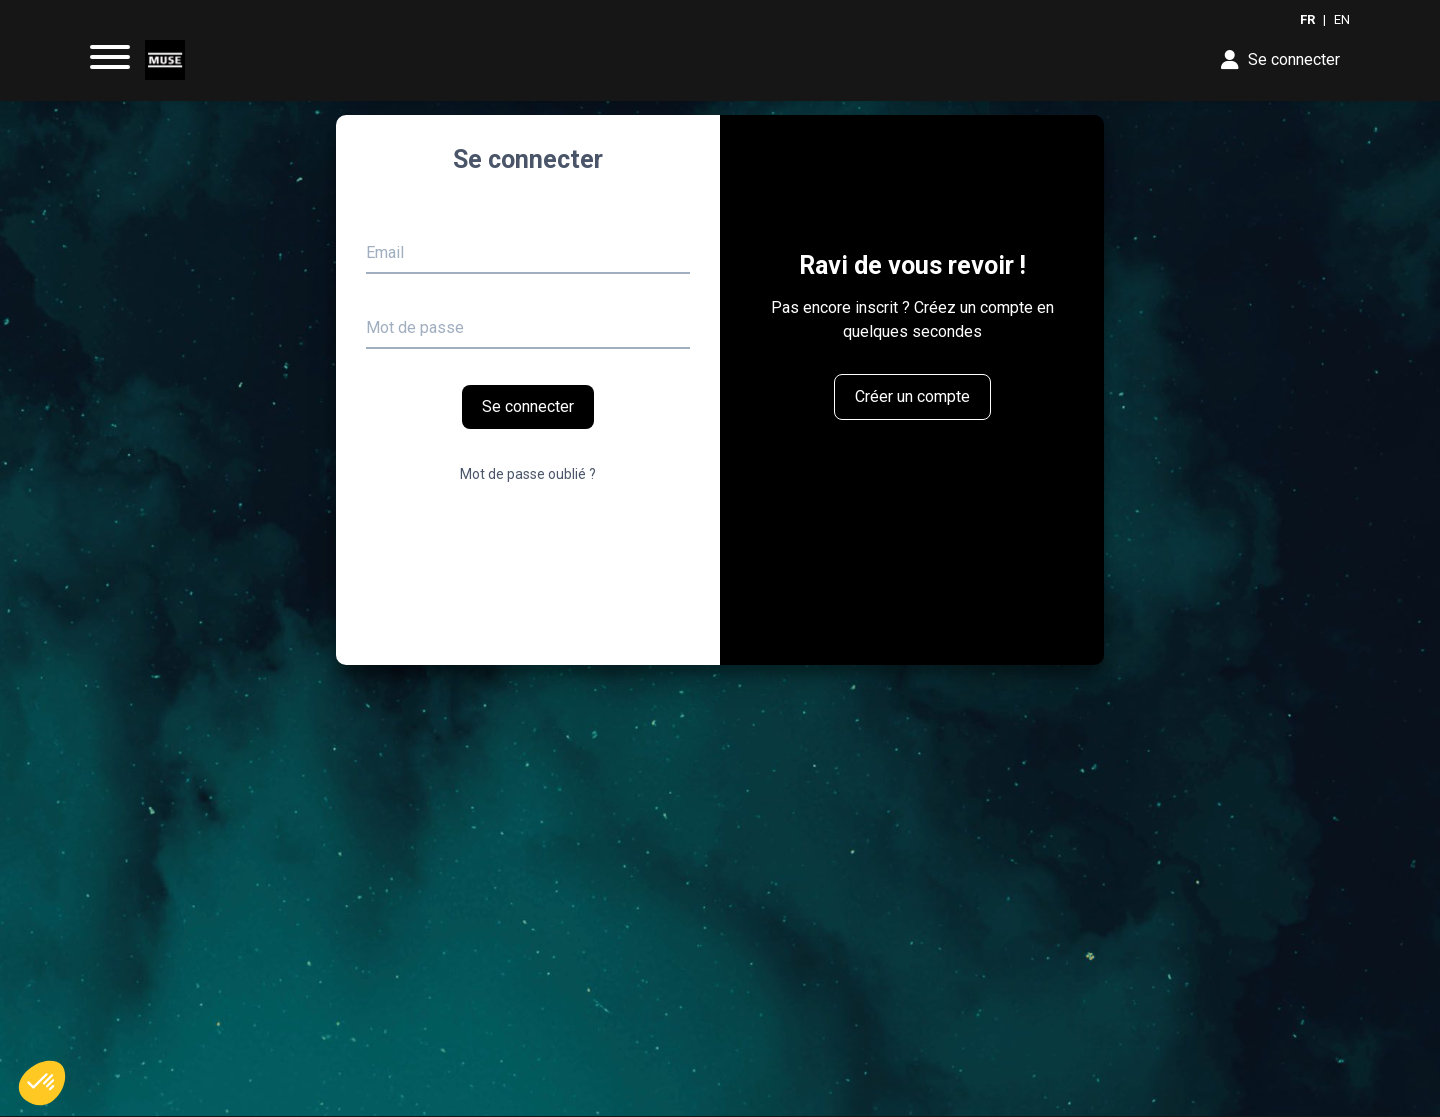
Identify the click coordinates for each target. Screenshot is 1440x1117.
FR (1307, 19)
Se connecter (528, 406)
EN (1342, 19)
